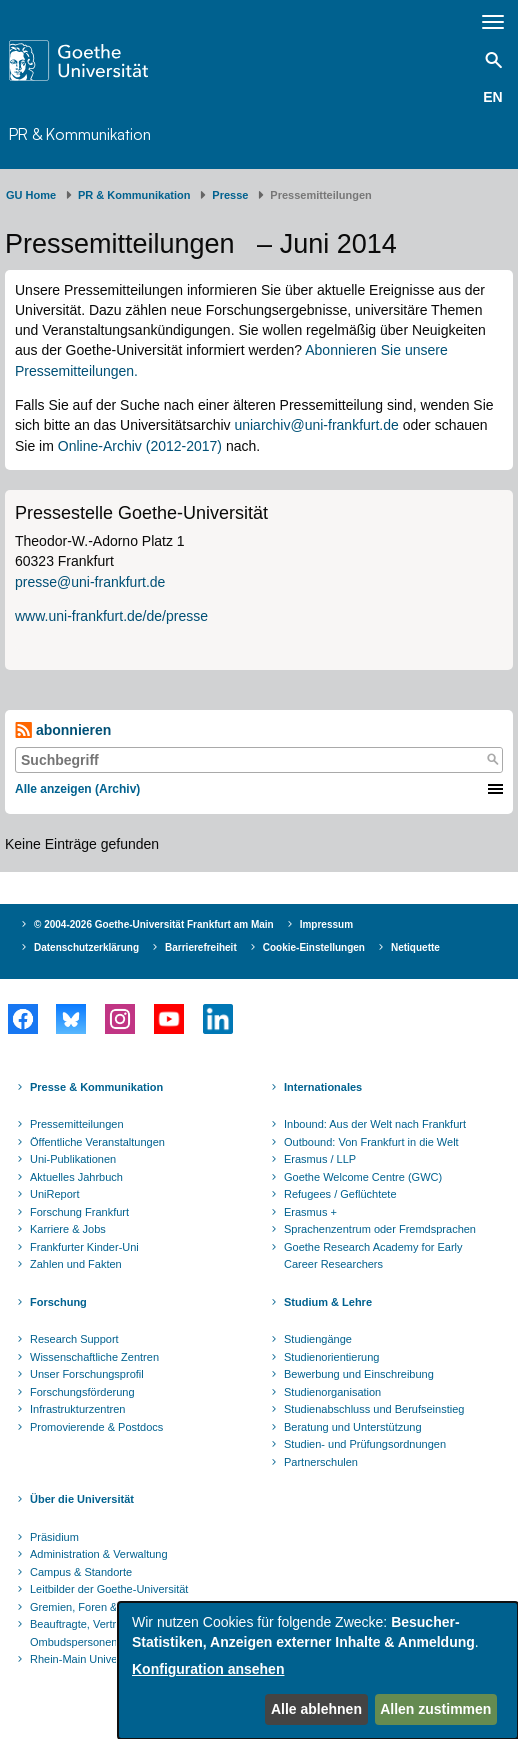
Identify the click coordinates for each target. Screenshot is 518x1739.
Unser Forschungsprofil (87, 1374)
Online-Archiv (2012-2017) (140, 446)
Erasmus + (310, 1212)
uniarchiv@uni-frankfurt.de (316, 425)
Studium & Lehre (328, 1302)
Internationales (323, 1087)
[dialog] (318, 1670)
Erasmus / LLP (320, 1159)
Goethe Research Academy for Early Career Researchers (373, 1256)
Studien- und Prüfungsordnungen (365, 1444)
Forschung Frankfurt (79, 1212)
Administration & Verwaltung (99, 1554)
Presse (230, 195)
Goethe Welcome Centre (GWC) (363, 1177)
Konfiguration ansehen (208, 1669)
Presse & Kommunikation (96, 1087)
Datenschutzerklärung (86, 947)
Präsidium (54, 1537)
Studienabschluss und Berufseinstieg (374, 1409)
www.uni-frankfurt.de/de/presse (111, 616)
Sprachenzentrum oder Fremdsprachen (380, 1229)
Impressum (326, 924)
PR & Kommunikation (80, 134)
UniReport (55, 1194)
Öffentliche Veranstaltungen (97, 1142)
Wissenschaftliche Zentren (94, 1357)
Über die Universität (82, 1499)
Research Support (74, 1339)
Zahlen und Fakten (76, 1264)
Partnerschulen (321, 1462)
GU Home (31, 195)
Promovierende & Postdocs (96, 1427)
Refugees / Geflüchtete (340, 1194)
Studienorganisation (332, 1392)
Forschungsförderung (82, 1392)
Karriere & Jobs (68, 1229)
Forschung (58, 1302)
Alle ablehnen (316, 1709)
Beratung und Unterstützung (353, 1427)
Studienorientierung (331, 1357)
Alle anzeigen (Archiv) (77, 789)
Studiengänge (318, 1339)
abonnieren (63, 730)
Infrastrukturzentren (77, 1409)
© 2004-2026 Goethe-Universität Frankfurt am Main (154, 924)
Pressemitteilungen (77, 1124)
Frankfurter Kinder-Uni (84, 1247)
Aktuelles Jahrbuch (76, 1177)
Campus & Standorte (81, 1572)
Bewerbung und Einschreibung (359, 1374)
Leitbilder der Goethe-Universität (109, 1589)
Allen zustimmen (435, 1709)
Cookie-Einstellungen (314, 947)
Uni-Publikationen (73, 1159)
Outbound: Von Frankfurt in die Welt (371, 1142)
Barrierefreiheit (201, 947)
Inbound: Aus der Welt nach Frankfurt (375, 1124)
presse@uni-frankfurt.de (90, 582)
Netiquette (415, 947)
